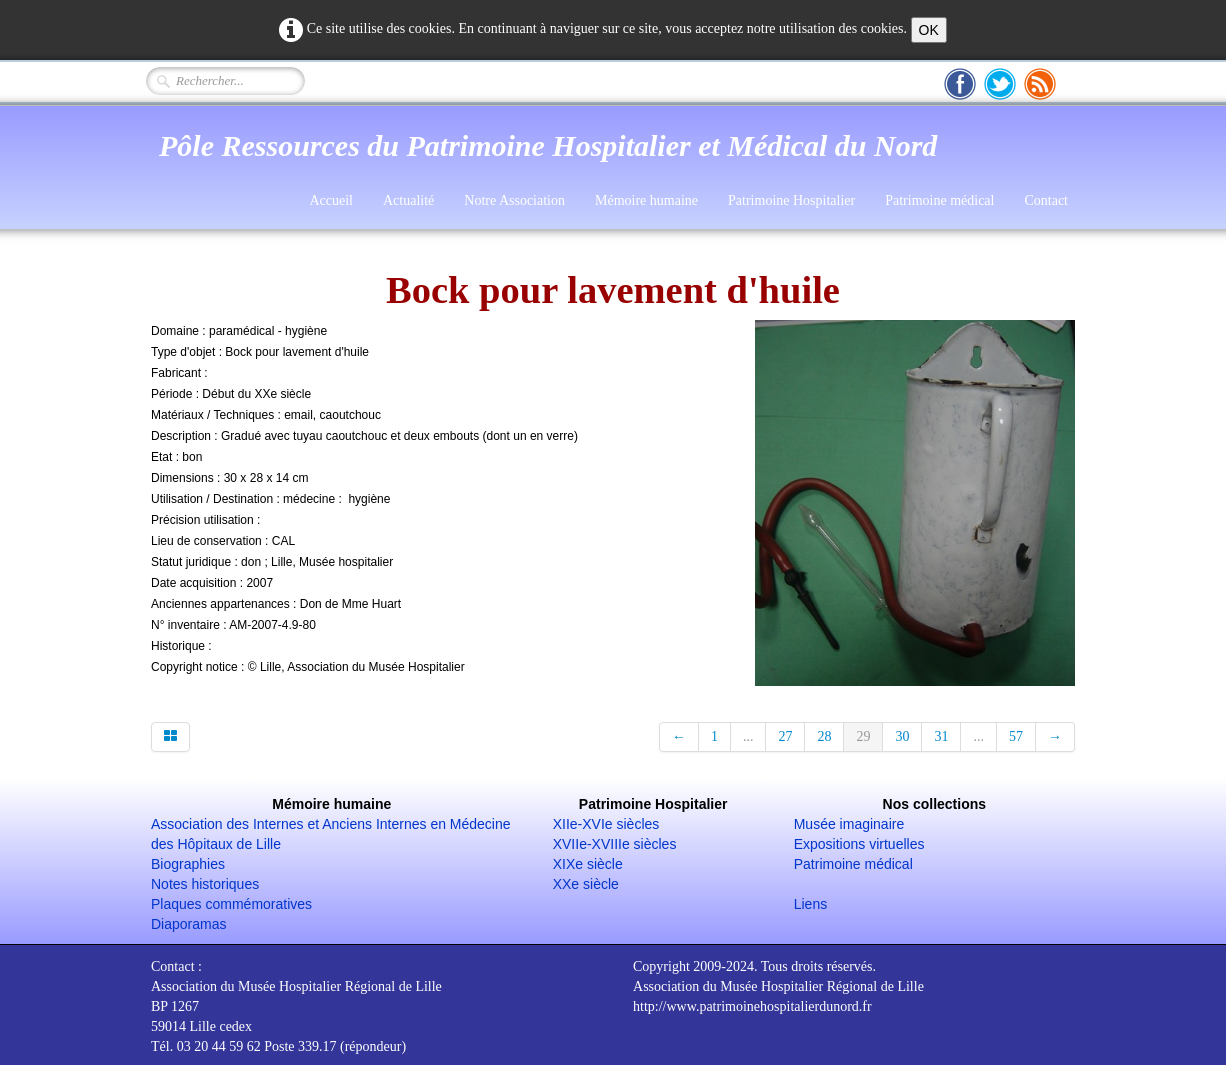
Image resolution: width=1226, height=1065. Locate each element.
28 (824, 736)
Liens (810, 904)
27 (785, 736)
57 (1016, 736)
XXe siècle (586, 884)
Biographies (188, 864)
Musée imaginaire (849, 824)
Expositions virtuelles (859, 844)
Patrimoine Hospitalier (791, 200)
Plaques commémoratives (231, 904)
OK (929, 30)
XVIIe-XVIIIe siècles (615, 844)
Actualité (408, 200)
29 (863, 736)
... (748, 736)
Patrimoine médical (939, 200)
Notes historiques (205, 884)
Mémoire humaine (646, 200)
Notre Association (514, 200)
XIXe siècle (588, 864)
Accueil (331, 200)
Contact (1046, 200)
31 (941, 736)
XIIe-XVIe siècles (606, 824)
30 (902, 736)
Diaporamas (188, 924)
